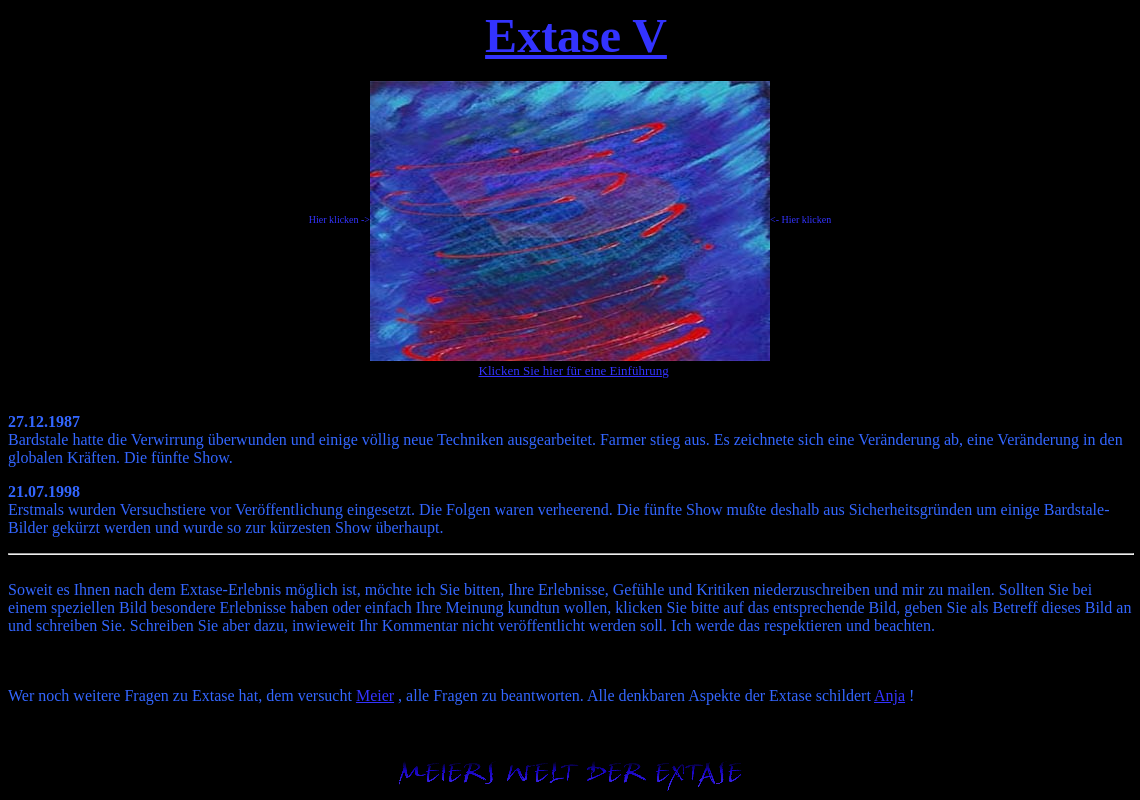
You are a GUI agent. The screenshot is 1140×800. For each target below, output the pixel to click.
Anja (889, 695)
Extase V (576, 35)
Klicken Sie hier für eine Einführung (574, 370)
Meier (375, 695)
